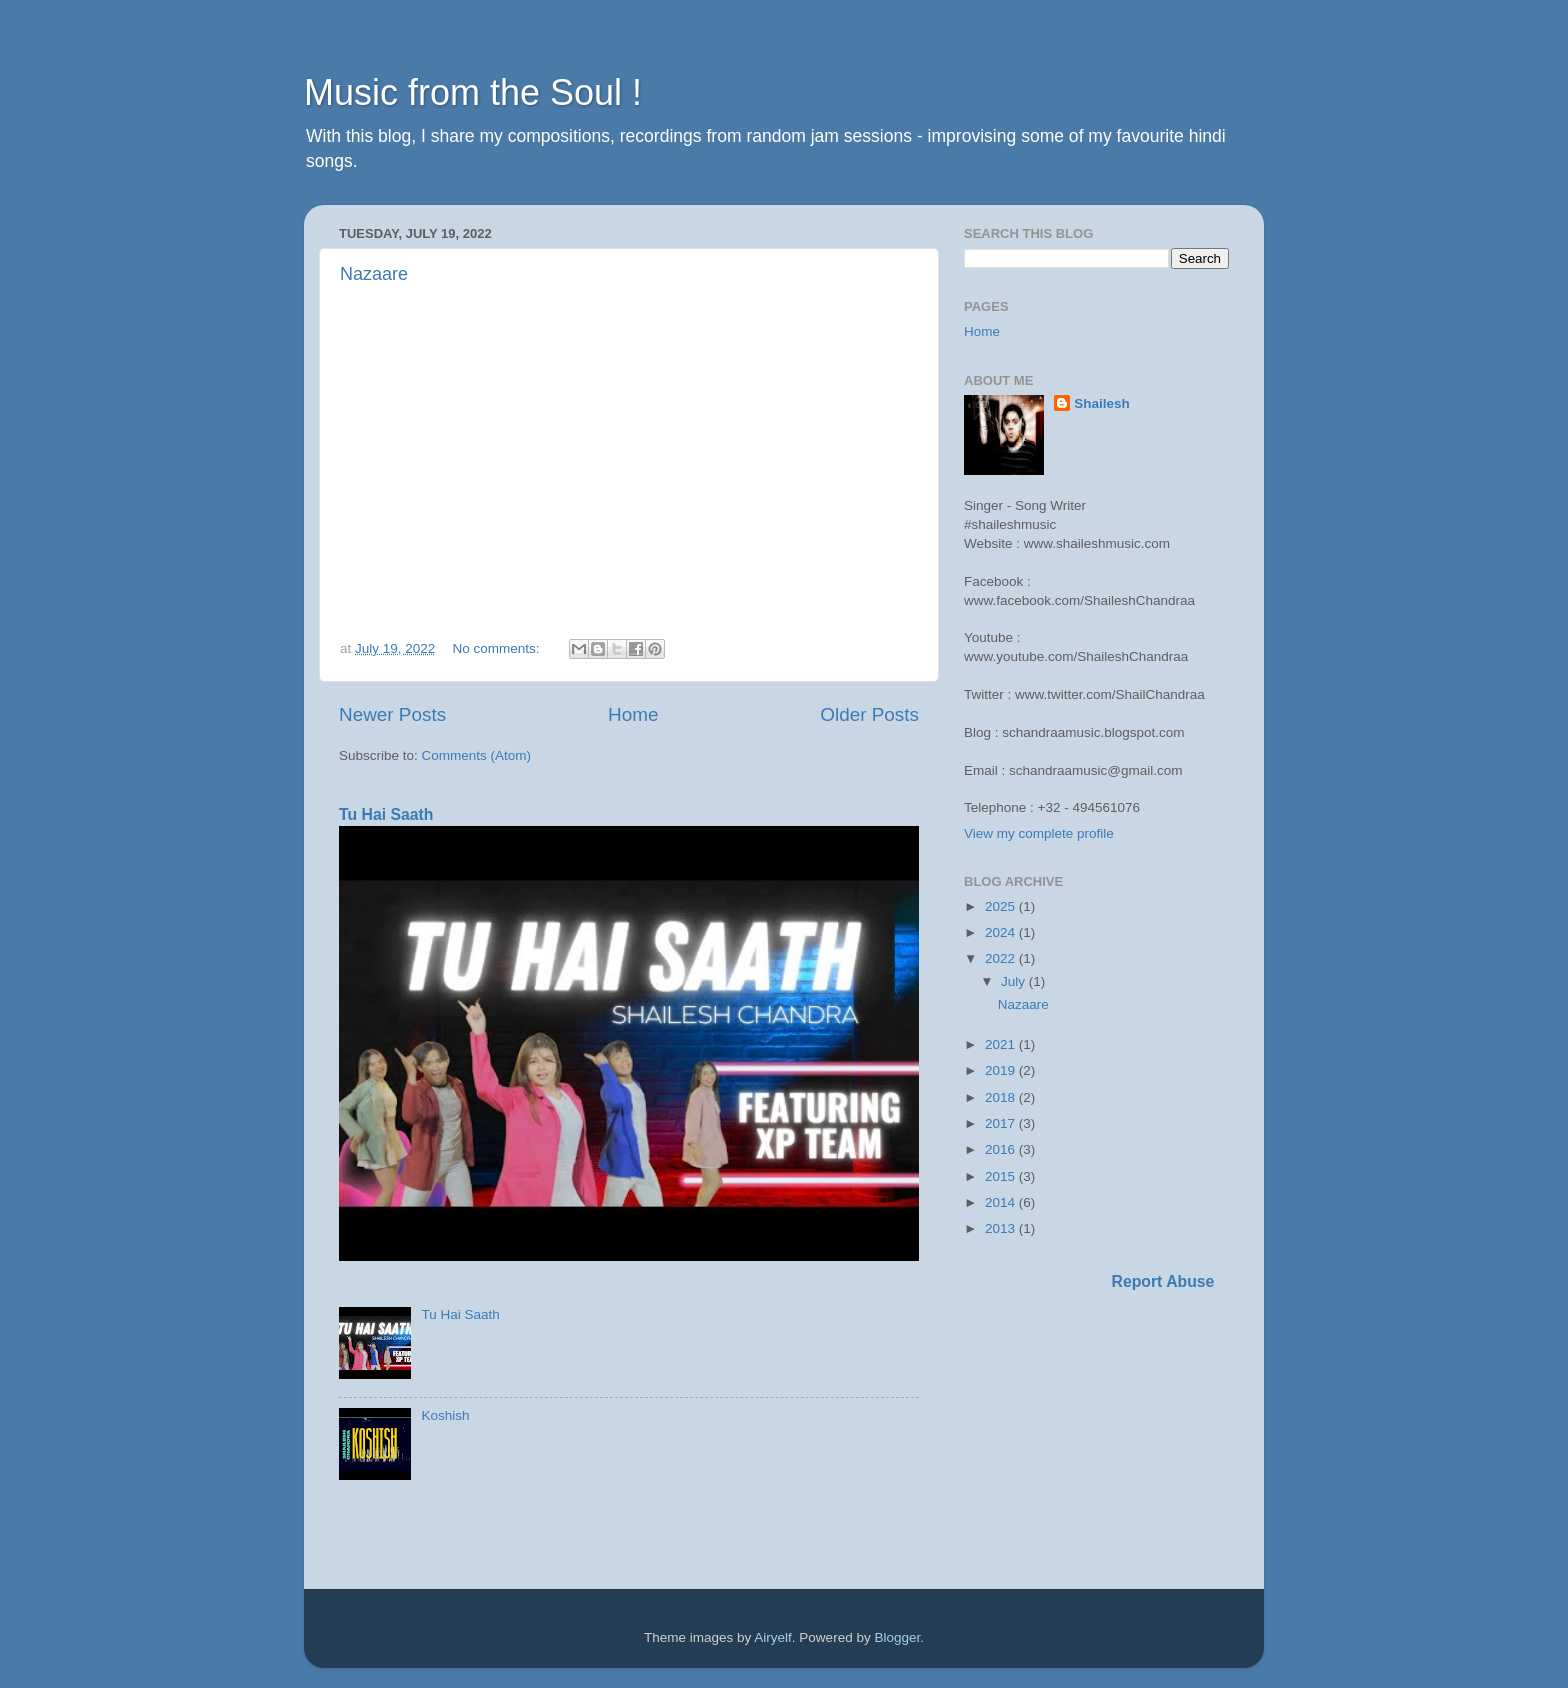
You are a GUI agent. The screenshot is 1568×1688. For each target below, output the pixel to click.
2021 (1002, 1044)
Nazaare (374, 274)
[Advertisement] (1024, 1443)
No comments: (498, 648)
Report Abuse (1163, 1281)
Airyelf (773, 1637)
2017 (1002, 1123)
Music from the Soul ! (473, 92)
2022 (1002, 958)
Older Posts (869, 714)
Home (633, 714)
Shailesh (1102, 403)
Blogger (897, 1637)
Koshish (445, 1415)
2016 (1002, 1149)
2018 (1002, 1097)
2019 (1002, 1070)
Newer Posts (392, 714)
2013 (1002, 1228)
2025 (1002, 906)
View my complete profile (1039, 833)
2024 (1002, 932)
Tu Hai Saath (386, 814)
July (1015, 981)
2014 (1002, 1202)
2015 (1002, 1176)
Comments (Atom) (477, 755)
